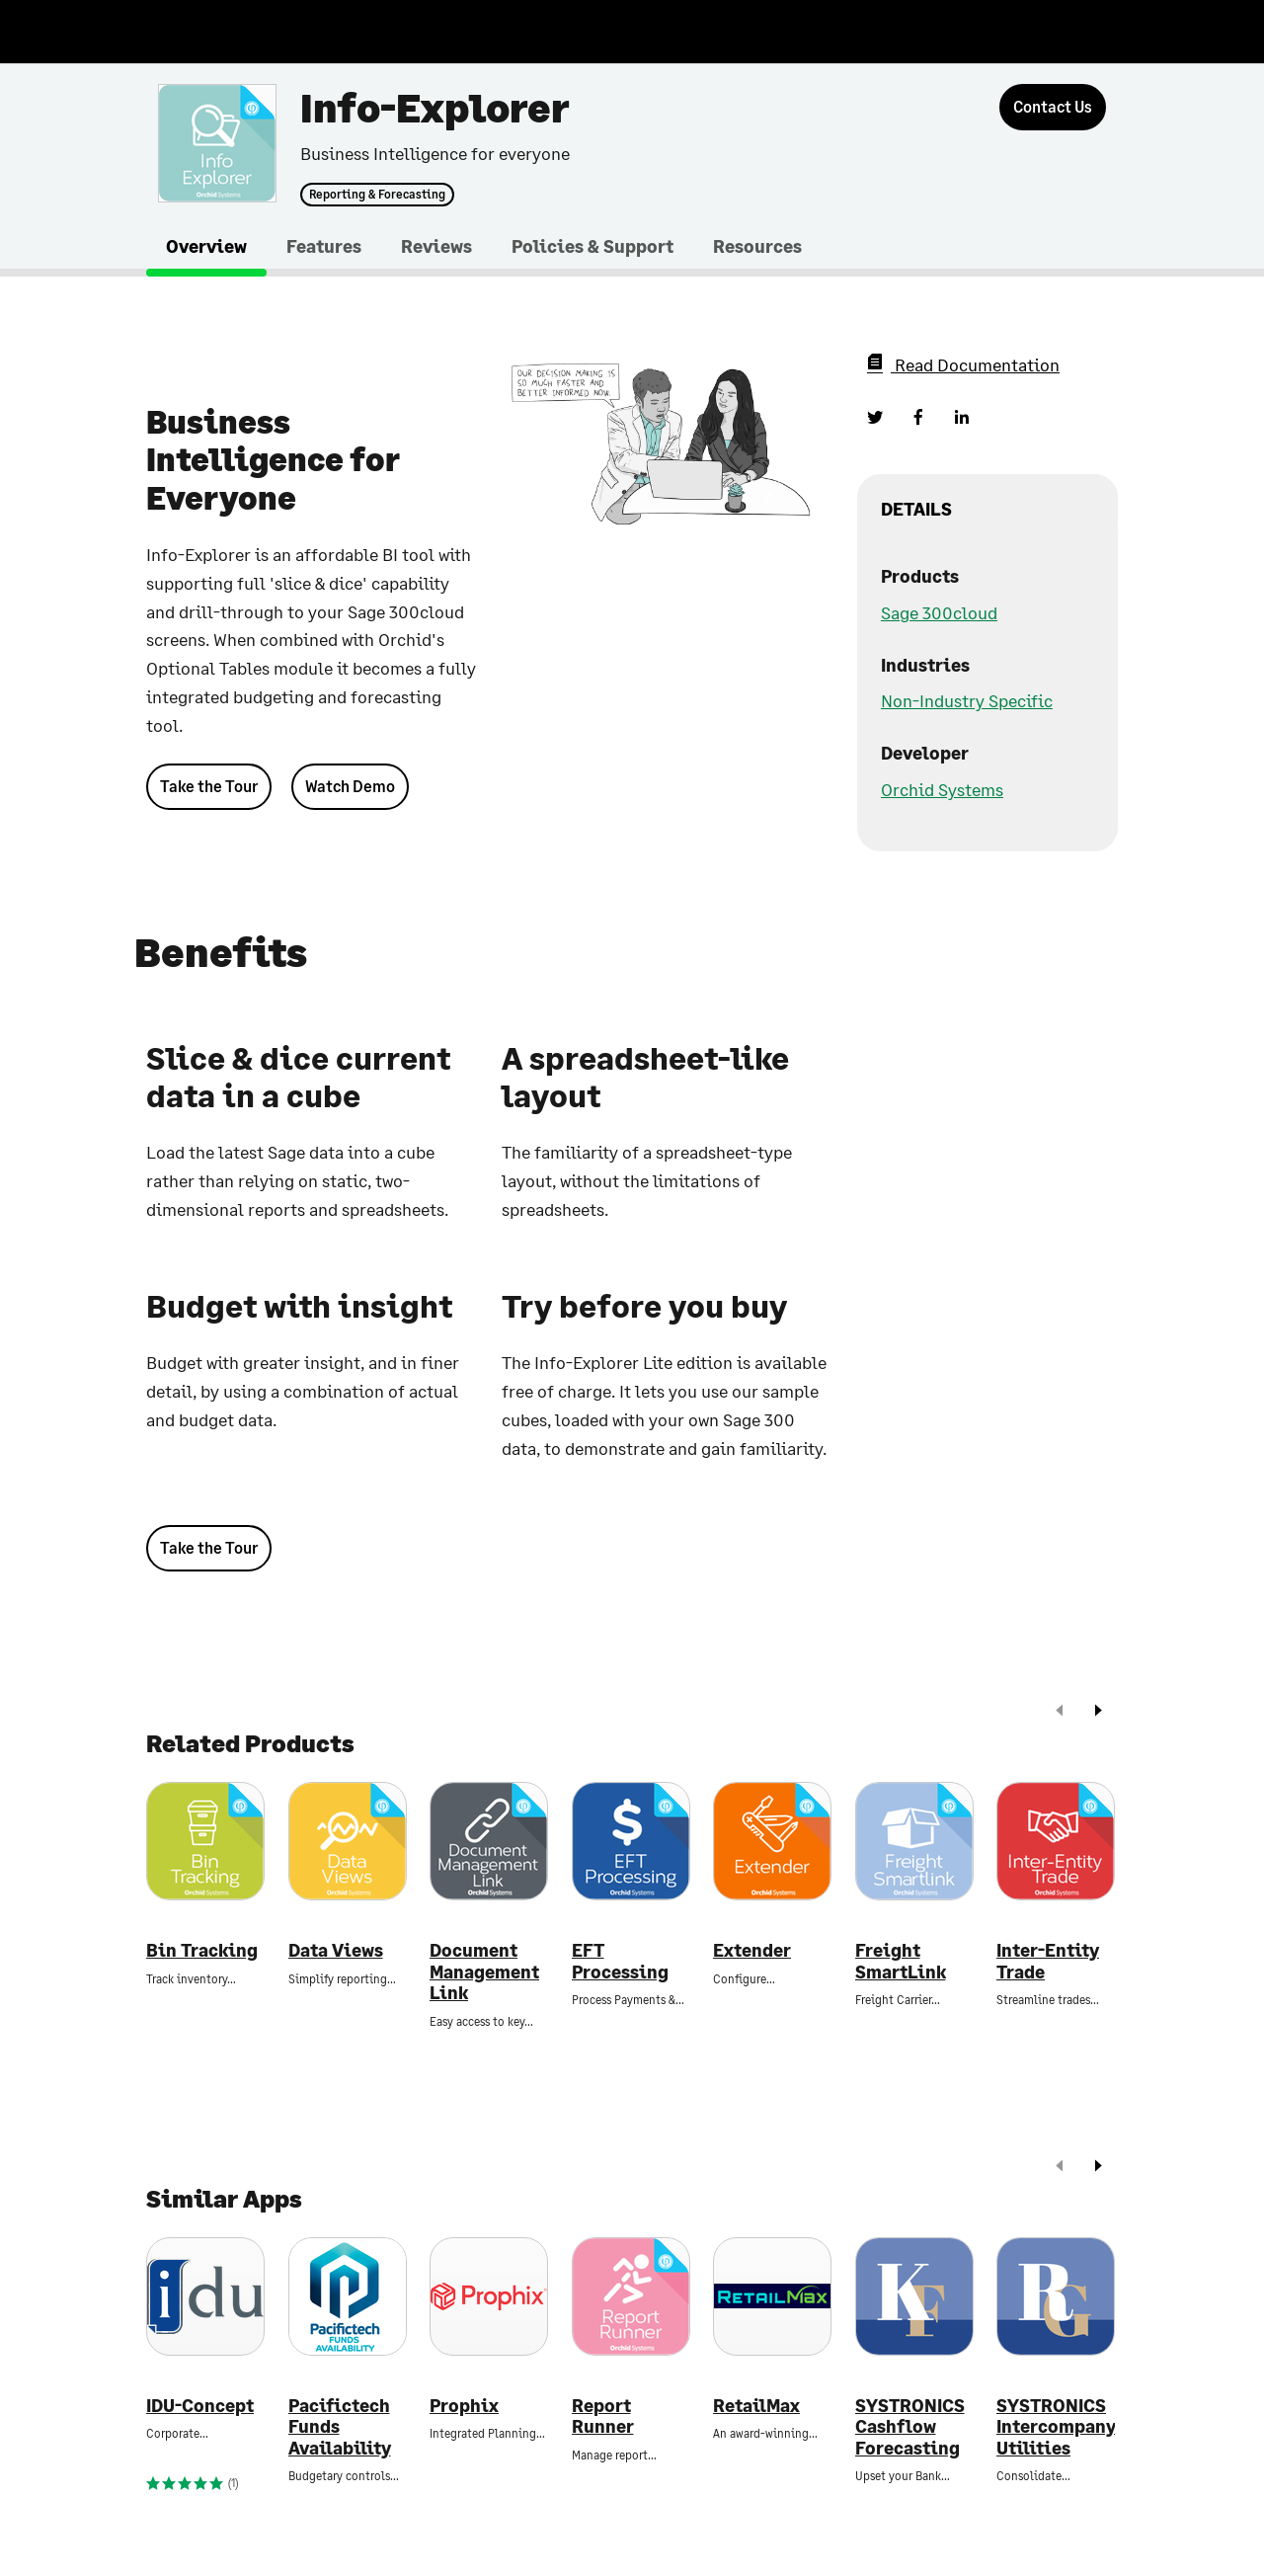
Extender (752, 1950)
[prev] (1059, 1712)
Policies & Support (592, 246)
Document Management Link (484, 1971)
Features (323, 246)
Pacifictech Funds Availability (339, 2426)
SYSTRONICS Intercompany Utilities (1055, 2426)
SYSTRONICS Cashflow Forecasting (910, 2426)
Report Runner (603, 2416)
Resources (757, 246)
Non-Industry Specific (967, 700)
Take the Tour (209, 785)
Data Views (335, 1950)
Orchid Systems (942, 789)
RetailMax (756, 2405)
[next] (1098, 1712)
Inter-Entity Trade (1047, 1961)
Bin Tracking (202, 1950)
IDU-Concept (200, 2405)
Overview (206, 246)
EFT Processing (620, 1961)
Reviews (436, 246)
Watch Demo (350, 785)
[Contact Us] (1052, 107)
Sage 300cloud (939, 612)
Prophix (464, 2405)
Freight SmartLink (900, 1961)
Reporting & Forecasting (377, 195)
